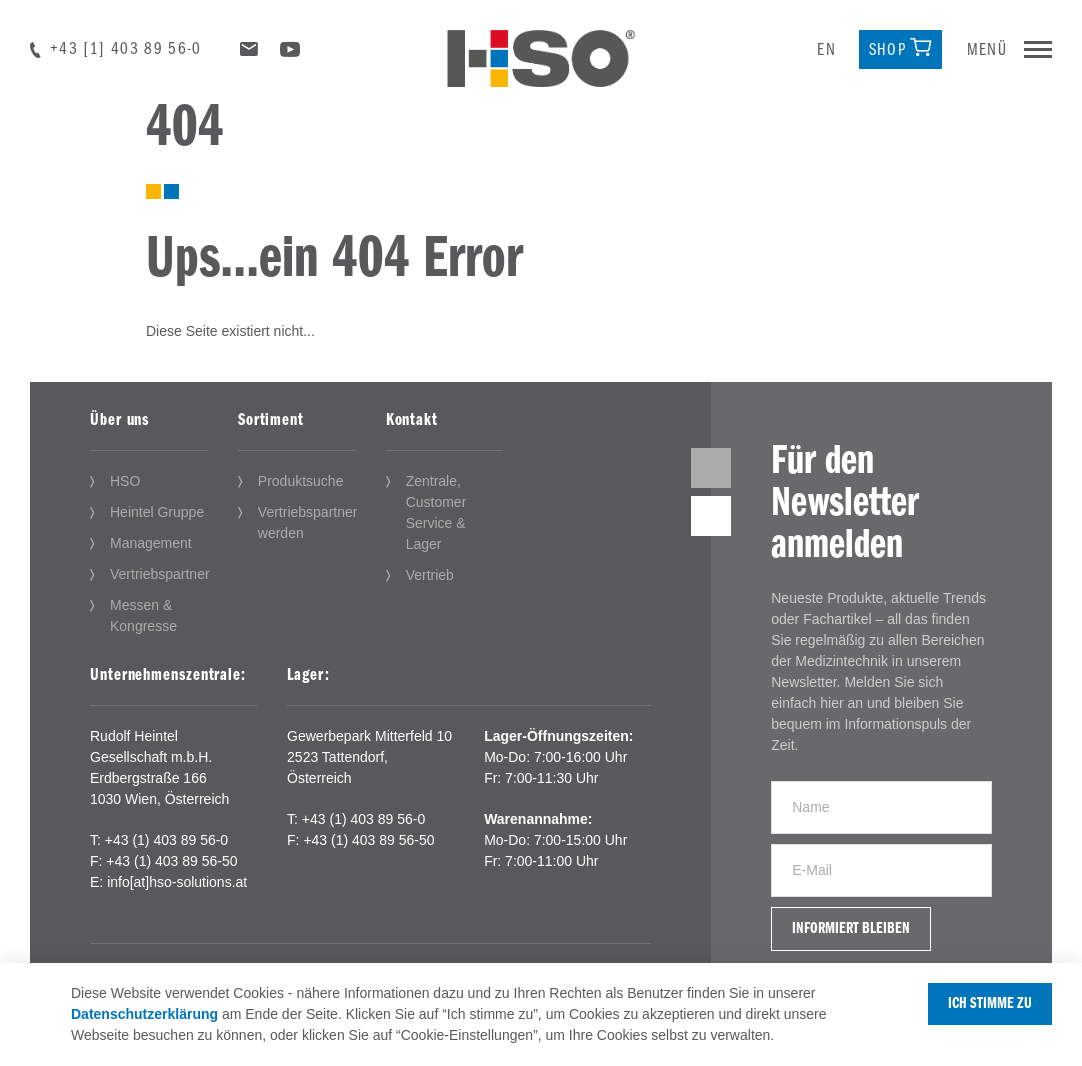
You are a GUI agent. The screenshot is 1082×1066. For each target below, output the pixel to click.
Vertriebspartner (160, 574)
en (826, 50)
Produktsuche (301, 481)
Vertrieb (430, 575)
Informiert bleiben (851, 929)
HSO (125, 481)
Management (151, 543)
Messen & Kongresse (143, 615)
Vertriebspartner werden (308, 522)
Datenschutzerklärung (144, 1014)
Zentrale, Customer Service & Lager (436, 512)
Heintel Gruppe (157, 512)
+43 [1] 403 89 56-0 (126, 49)
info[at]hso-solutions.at (177, 882)
